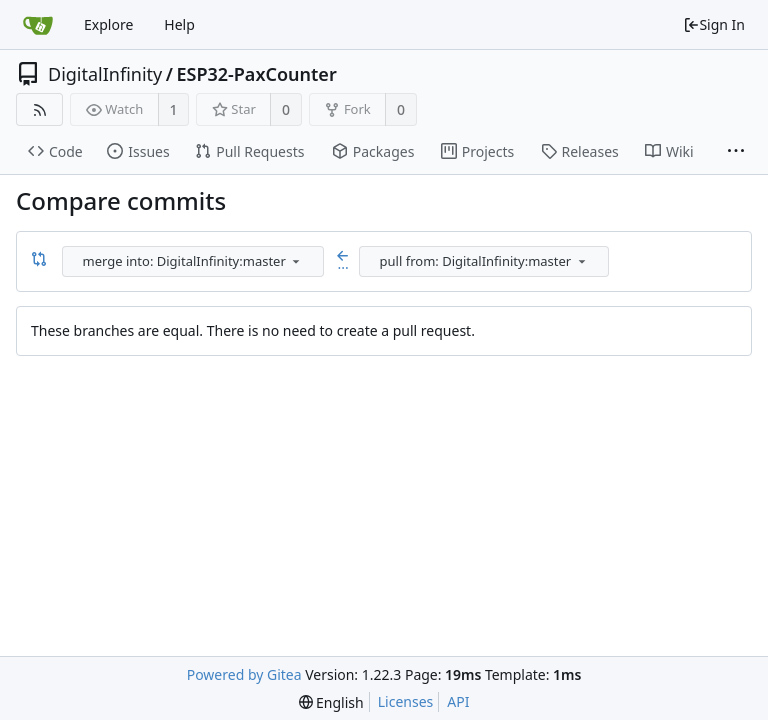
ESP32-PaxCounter (256, 74)
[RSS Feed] (39, 109)
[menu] (296, 261)
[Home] (38, 25)
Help (179, 24)
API (458, 701)
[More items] (736, 152)
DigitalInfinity (105, 74)
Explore (108, 24)
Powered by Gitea (244, 674)
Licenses (406, 701)
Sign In (714, 24)
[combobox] (194, 261)
